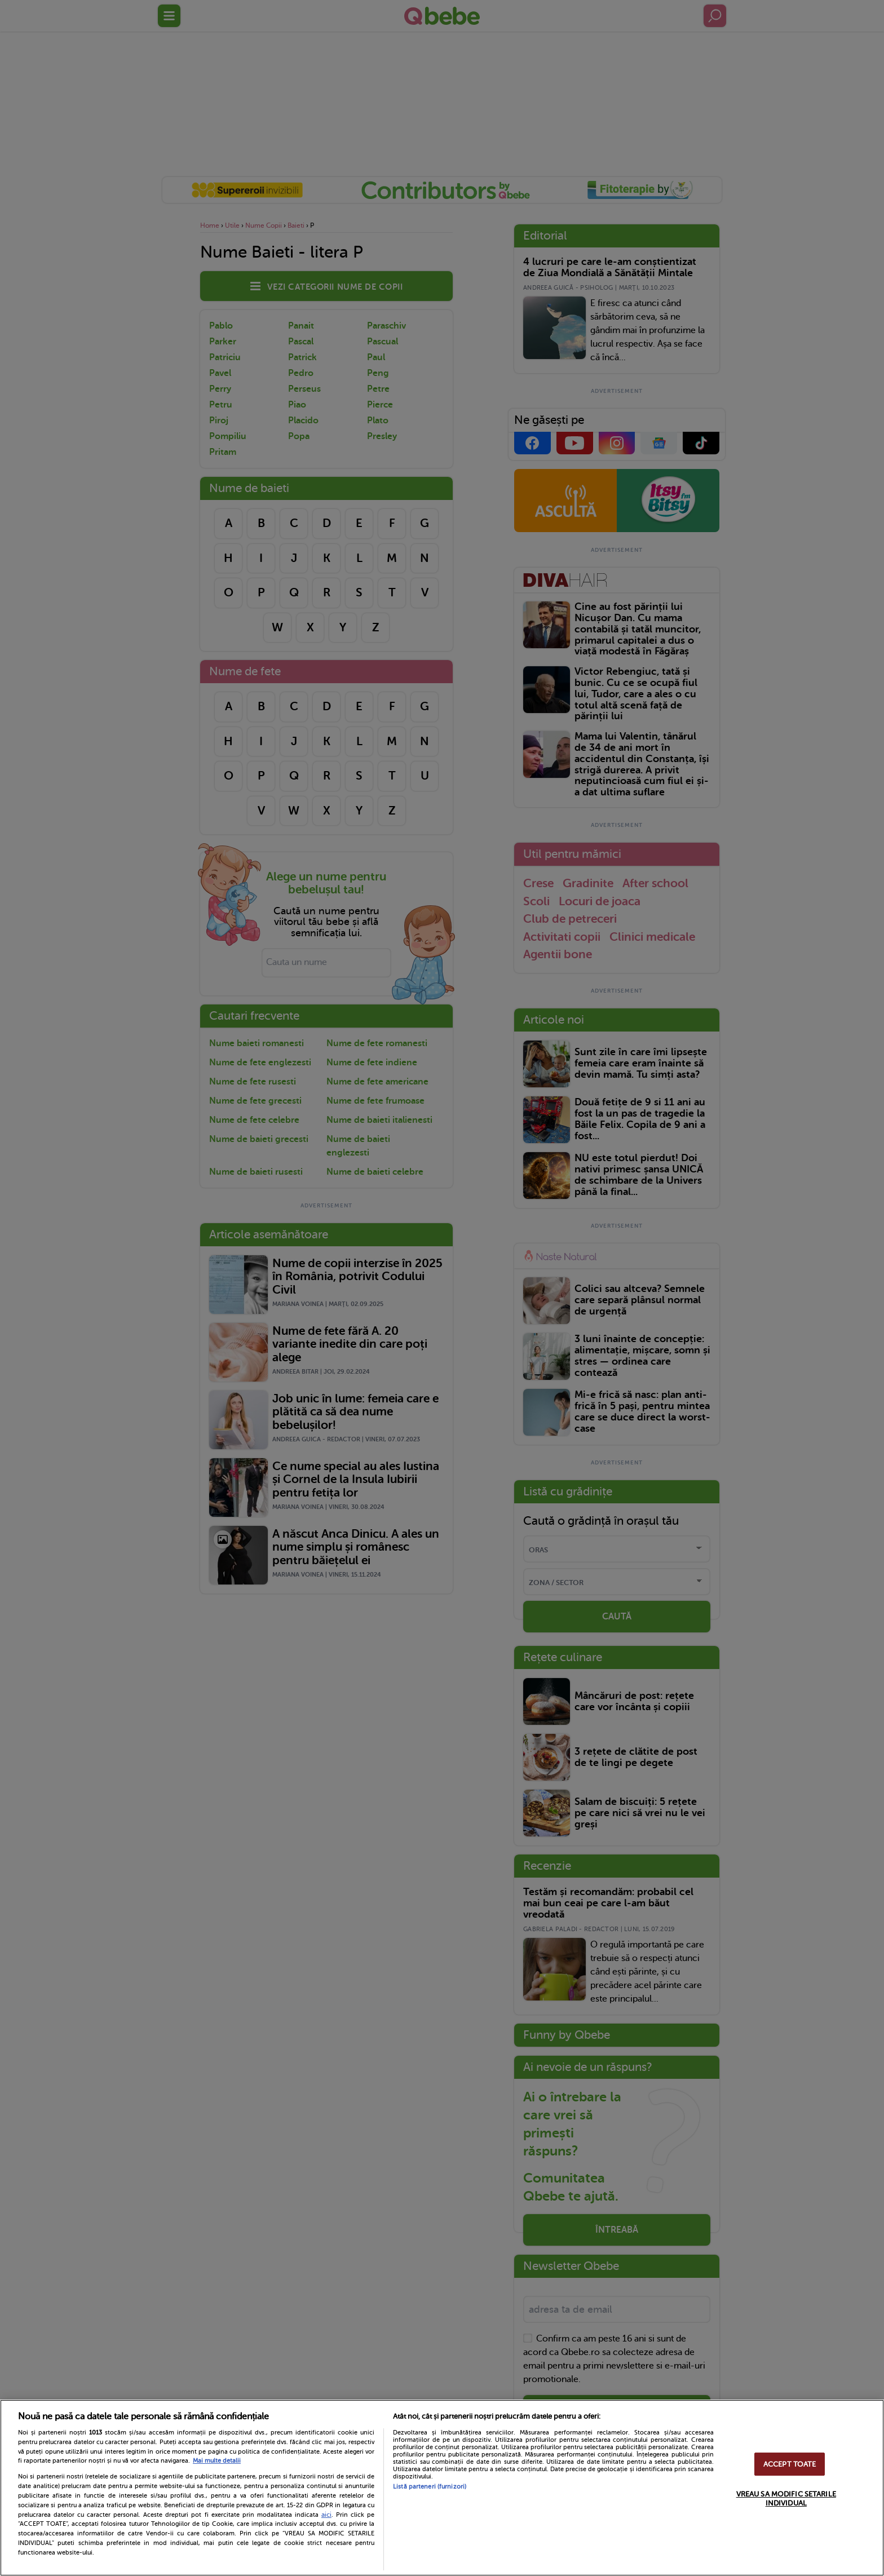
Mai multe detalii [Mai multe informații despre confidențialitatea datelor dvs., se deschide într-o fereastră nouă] (217, 2460)
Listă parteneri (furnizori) (429, 2486)
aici (326, 2515)
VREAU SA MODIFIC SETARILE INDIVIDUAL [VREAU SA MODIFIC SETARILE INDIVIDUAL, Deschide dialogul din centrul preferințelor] (786, 2498)
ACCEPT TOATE (789, 2464)
